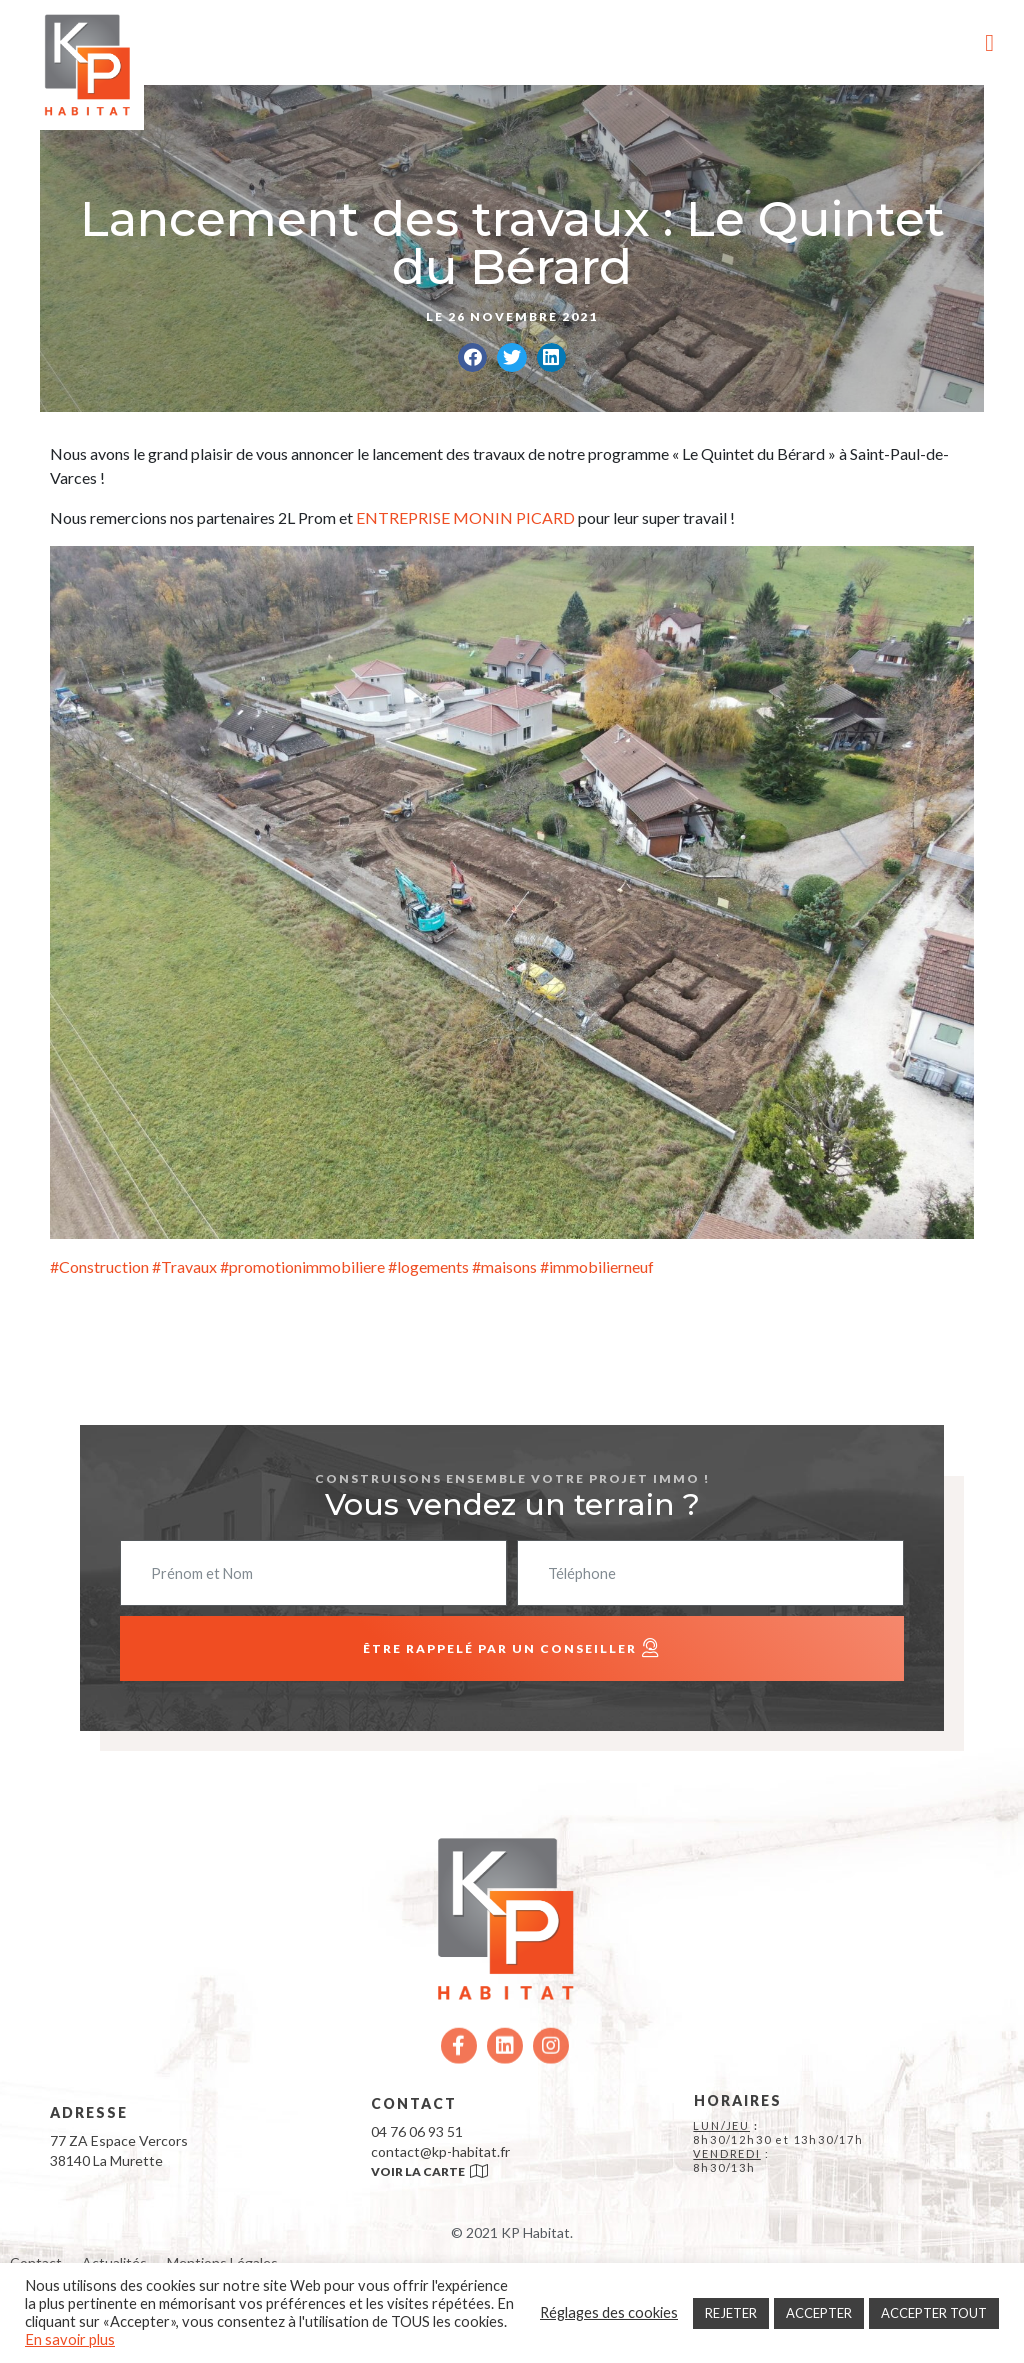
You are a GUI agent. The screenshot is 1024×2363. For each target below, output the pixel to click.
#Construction (99, 1266)
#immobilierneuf (597, 1266)
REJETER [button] (731, 2313)
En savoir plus (70, 2339)
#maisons (504, 1266)
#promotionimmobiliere (301, 1266)
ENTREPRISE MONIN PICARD (465, 517)
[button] (472, 357)
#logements (427, 1266)
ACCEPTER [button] (819, 2313)
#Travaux (183, 1266)
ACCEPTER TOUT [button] (934, 2313)
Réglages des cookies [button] (609, 2312)
